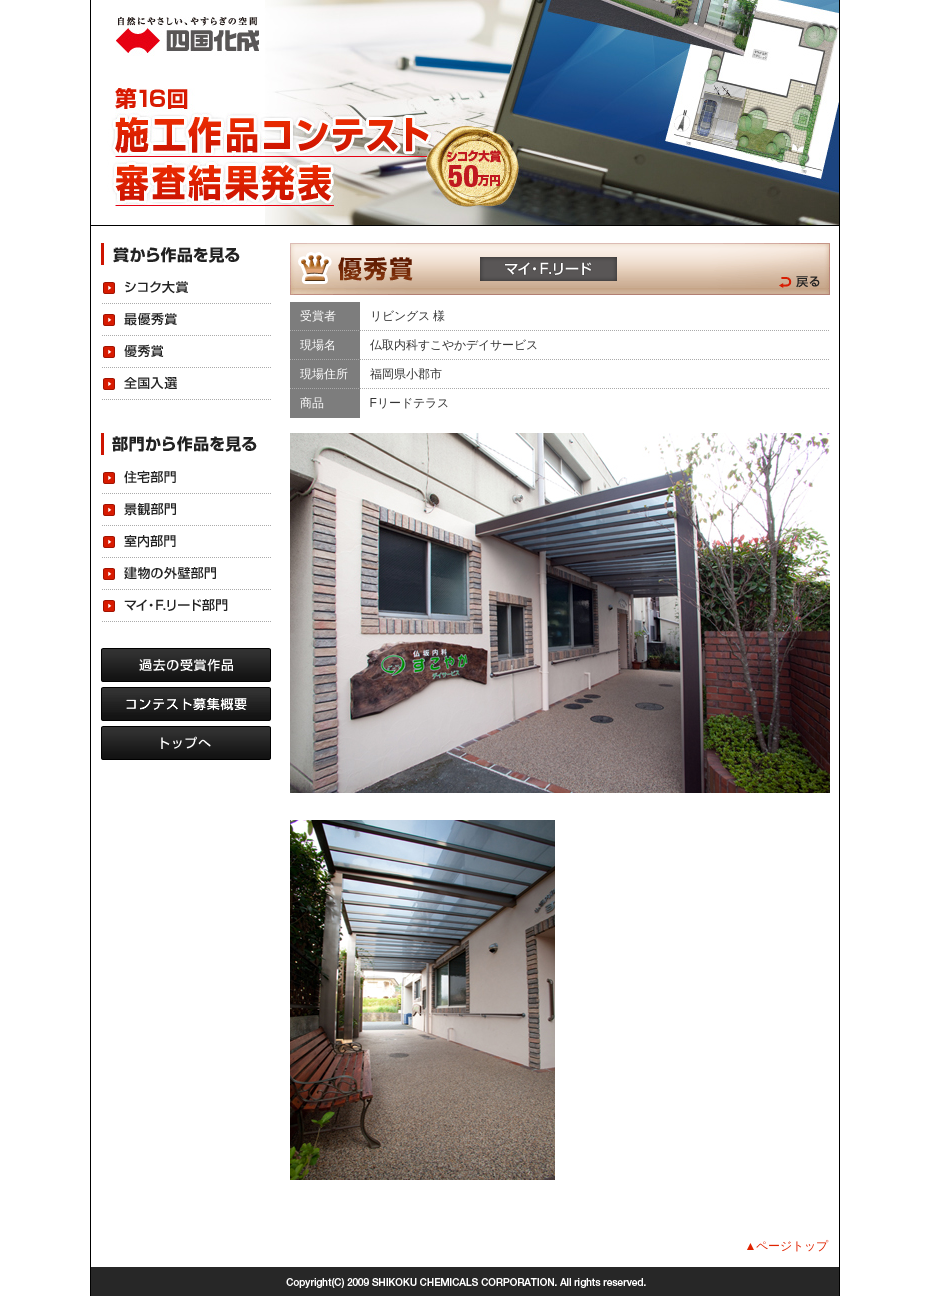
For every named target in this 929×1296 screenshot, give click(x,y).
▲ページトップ (787, 1246)
